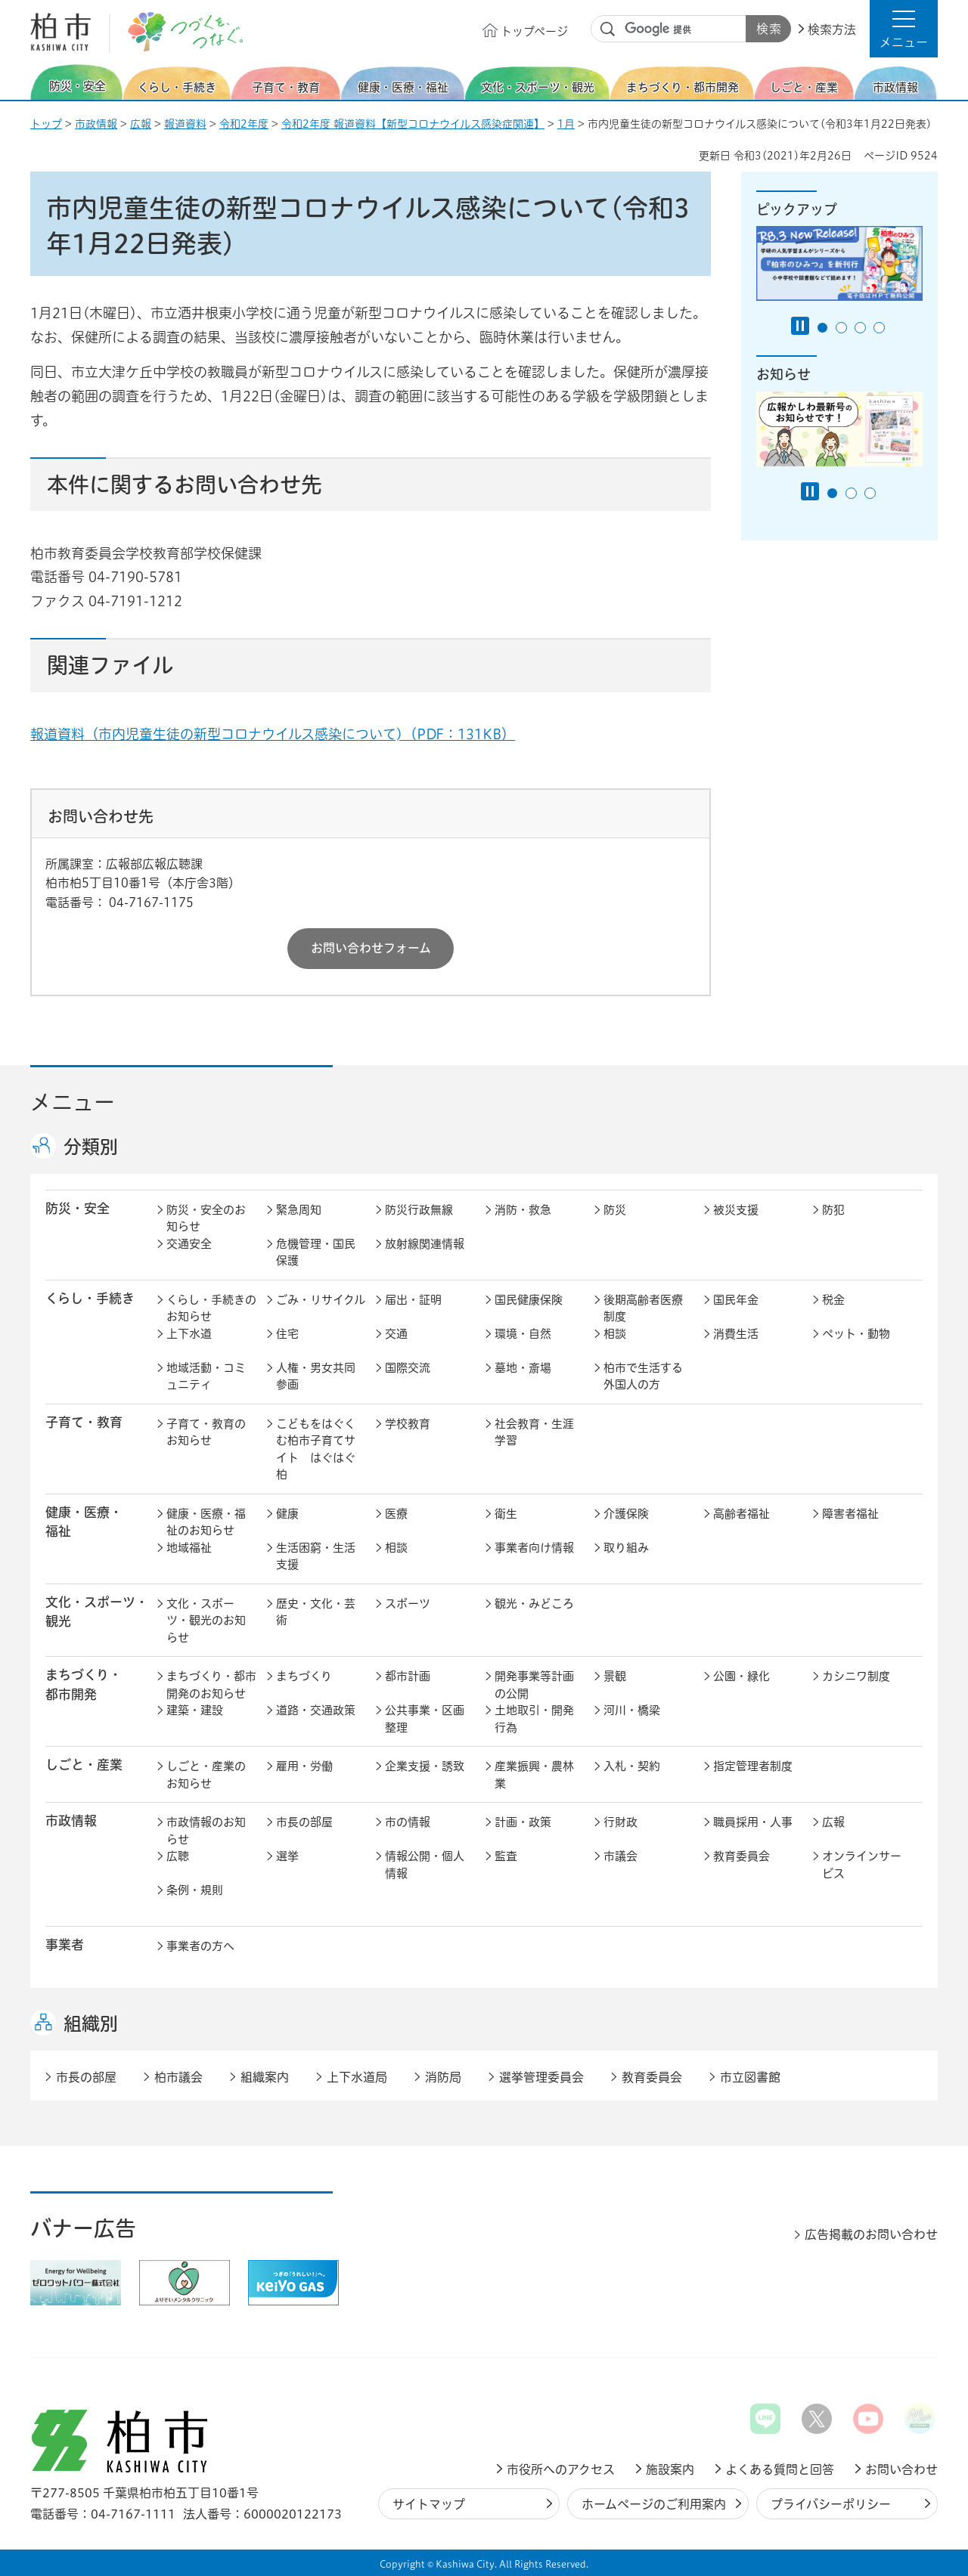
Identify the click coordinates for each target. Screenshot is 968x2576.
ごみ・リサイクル (320, 1299)
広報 (140, 124)
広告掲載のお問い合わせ (871, 2234)
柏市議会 (178, 2077)
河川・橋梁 (631, 1710)
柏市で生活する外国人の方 (643, 1376)
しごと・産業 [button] (84, 1764)
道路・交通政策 (315, 1710)
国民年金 (736, 1299)
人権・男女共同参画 (315, 1376)
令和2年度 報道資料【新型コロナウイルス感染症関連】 (412, 124)
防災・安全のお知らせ (206, 1218)
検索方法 (832, 29)
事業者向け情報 (534, 1547)
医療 (396, 1513)
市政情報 (96, 124)
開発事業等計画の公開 (534, 1684)
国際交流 (407, 1367)
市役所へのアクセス (561, 2469)
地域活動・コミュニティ (206, 1376)
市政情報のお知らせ (206, 1830)
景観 (614, 1676)
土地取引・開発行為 (534, 1718)
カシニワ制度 (856, 1676)
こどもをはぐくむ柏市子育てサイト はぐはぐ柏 (315, 1449)
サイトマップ (428, 2504)
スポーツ (407, 1603)
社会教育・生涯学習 (534, 1432)
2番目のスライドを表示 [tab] (841, 327)
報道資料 (185, 124)
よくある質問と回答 (779, 2469)
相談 (614, 1333)
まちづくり (304, 1676)
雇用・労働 (304, 1766)
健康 (287, 1513)
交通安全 (189, 1243)
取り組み (626, 1547)
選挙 (287, 1856)
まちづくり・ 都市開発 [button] (83, 1684)
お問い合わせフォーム (371, 948)
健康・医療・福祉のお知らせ (206, 1522)
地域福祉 (189, 1547)
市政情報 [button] (71, 1820)
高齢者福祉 (741, 1513)
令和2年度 (243, 124)
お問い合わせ (901, 2469)
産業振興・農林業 (534, 1774)
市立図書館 (750, 2077)
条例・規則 (194, 1890)
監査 (506, 1856)
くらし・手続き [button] (90, 1298)
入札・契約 (631, 1766)
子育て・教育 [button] (84, 1422)
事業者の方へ (200, 1946)
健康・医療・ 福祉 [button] (84, 1521)
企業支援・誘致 (424, 1766)
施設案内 (670, 2469)
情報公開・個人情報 (424, 1864)
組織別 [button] (91, 2023)
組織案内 (264, 2077)
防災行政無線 (419, 1209)
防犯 (833, 1209)
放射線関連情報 (424, 1243)
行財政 (620, 1822)
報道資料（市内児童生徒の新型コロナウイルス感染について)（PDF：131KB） (272, 734)
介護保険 (626, 1513)
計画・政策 (523, 1822)
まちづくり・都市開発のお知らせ (211, 1684)
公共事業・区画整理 (424, 1718)
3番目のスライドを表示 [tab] (860, 327)
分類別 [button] (91, 1147)
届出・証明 (413, 1299)
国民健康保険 (529, 1299)
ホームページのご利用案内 (654, 2504)
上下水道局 (357, 2077)
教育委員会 (741, 1856)
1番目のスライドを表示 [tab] (822, 327)
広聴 (177, 1856)
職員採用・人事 (753, 1822)
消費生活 (736, 1333)
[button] (904, 28)
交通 (396, 1333)
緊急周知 (298, 1209)
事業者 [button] (64, 1944)
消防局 (443, 2077)
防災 (614, 1209)
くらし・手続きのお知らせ (211, 1308)
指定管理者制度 (753, 1766)
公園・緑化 (741, 1676)
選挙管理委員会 (541, 2077)
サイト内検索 (608, 29)
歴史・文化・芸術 (315, 1612)
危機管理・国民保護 (315, 1252)
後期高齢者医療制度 (643, 1308)
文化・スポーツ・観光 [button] (96, 1611)
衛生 (506, 1513)
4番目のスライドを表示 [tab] (879, 327)
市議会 (620, 1856)
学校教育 (407, 1423)
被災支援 (736, 1209)
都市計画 (407, 1676)
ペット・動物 (856, 1333)
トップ (46, 124)
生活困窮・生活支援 (315, 1556)
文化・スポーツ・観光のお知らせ (206, 1620)
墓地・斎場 (523, 1367)
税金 (833, 1299)
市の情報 (407, 1822)
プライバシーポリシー (831, 2504)
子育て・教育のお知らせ (206, 1432)
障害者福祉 (850, 1513)
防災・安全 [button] (77, 1208)
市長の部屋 (304, 1822)
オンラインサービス (861, 1864)
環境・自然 (523, 1333)
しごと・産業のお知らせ (206, 1774)
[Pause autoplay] (800, 326)
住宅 (287, 1333)
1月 (566, 124)
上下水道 (189, 1333)
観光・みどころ (534, 1603)
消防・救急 (523, 1209)
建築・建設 (194, 1710)
